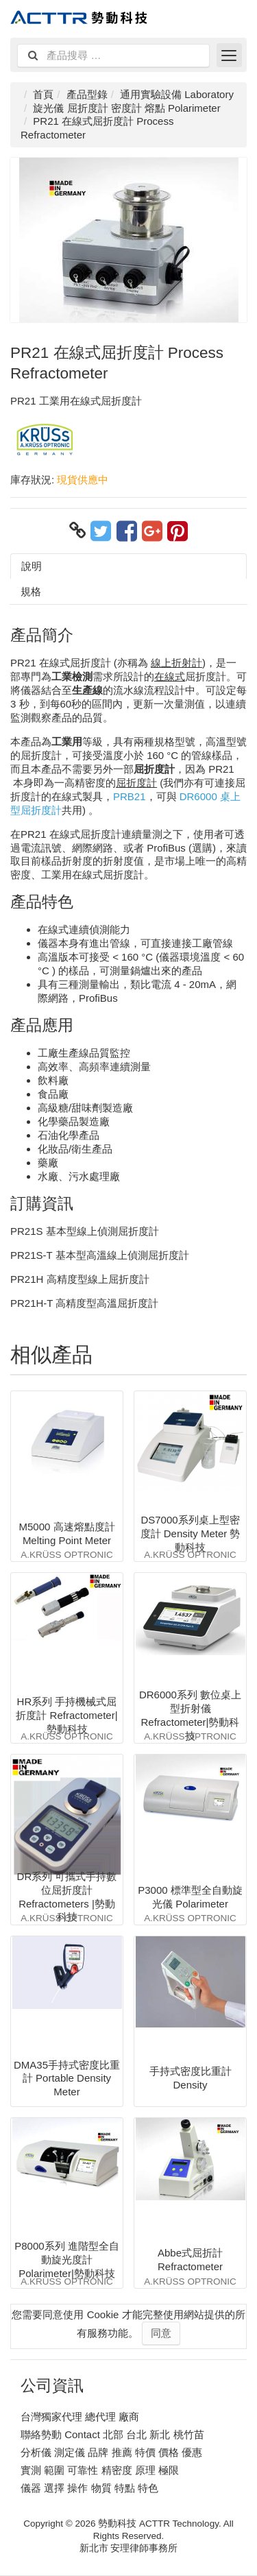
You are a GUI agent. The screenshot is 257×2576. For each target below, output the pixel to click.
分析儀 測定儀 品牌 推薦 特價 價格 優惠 (111, 2452)
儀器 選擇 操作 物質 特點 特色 (89, 2488)
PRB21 (129, 796)
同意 (161, 2333)
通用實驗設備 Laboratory (177, 94)
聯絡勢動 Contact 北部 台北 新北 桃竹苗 (112, 2434)
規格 (31, 591)
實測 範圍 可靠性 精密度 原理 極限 (100, 2470)
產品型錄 (87, 94)
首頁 (43, 94)
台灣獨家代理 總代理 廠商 (80, 2416)
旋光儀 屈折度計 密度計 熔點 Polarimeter (126, 108)
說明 (31, 566)
